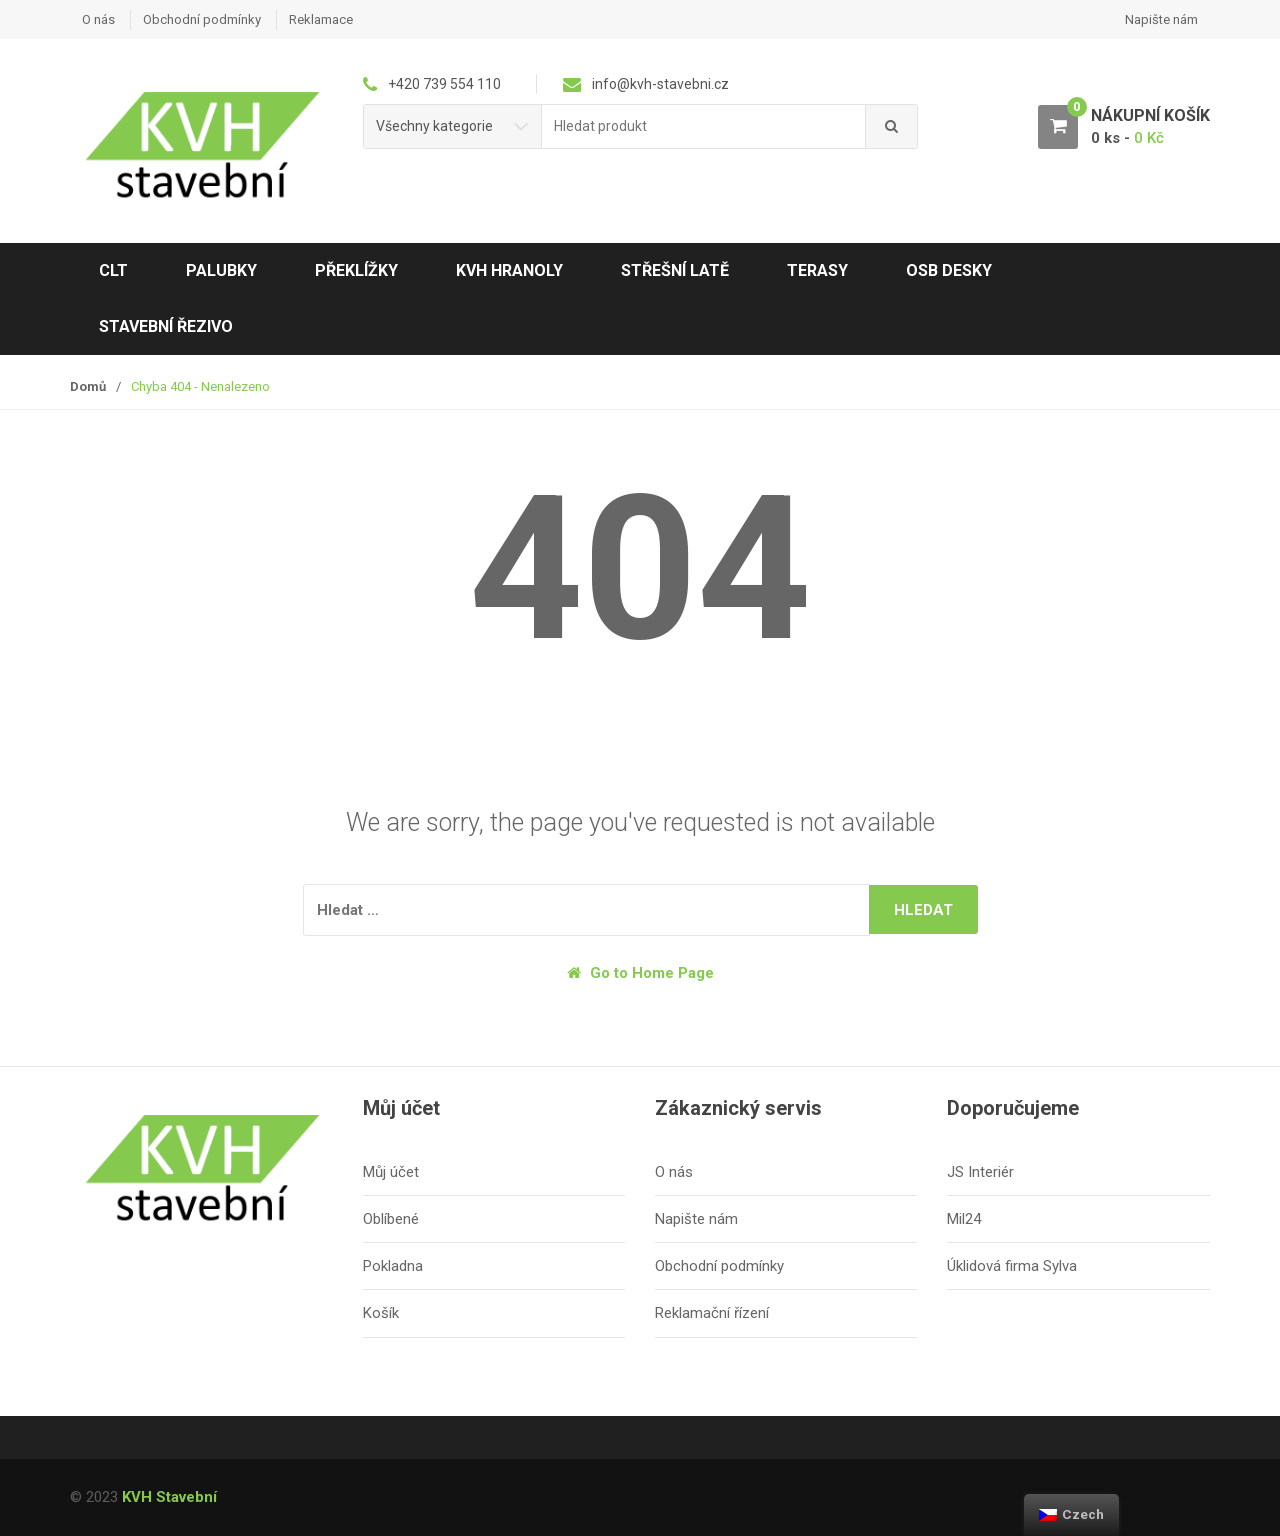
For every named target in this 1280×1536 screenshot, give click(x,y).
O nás (98, 19)
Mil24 (964, 1219)
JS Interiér (980, 1172)
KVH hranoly (509, 270)
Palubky (221, 270)
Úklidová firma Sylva (1012, 1266)
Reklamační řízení (712, 1313)
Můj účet (391, 1172)
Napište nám (1161, 19)
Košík (381, 1313)
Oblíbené (391, 1219)
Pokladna (393, 1266)
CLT (113, 270)
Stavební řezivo (166, 326)
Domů (88, 386)
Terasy (817, 270)
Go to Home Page (640, 973)
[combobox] (704, 126)
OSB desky (949, 270)
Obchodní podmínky (202, 19)
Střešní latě (675, 270)
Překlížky (356, 270)
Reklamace (321, 19)
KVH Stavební (169, 1497)
